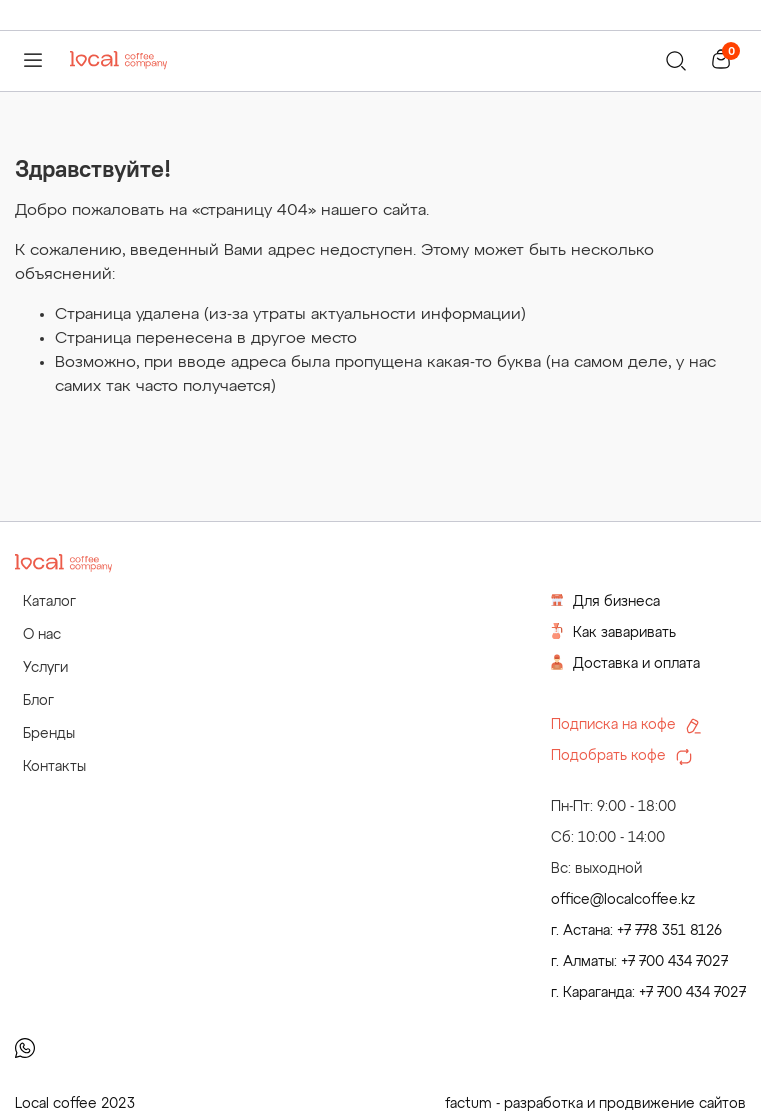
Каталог (49, 602)
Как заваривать (613, 631)
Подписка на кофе (626, 726)
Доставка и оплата (625, 662)
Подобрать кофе (621, 757)
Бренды (49, 734)
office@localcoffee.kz (623, 900)
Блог (38, 701)
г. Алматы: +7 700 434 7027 (639, 962)
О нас (42, 635)
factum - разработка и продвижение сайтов (595, 1104)
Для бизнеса (605, 600)
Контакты (54, 767)
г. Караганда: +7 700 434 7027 (648, 993)
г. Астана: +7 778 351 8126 (636, 931)
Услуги (45, 668)
